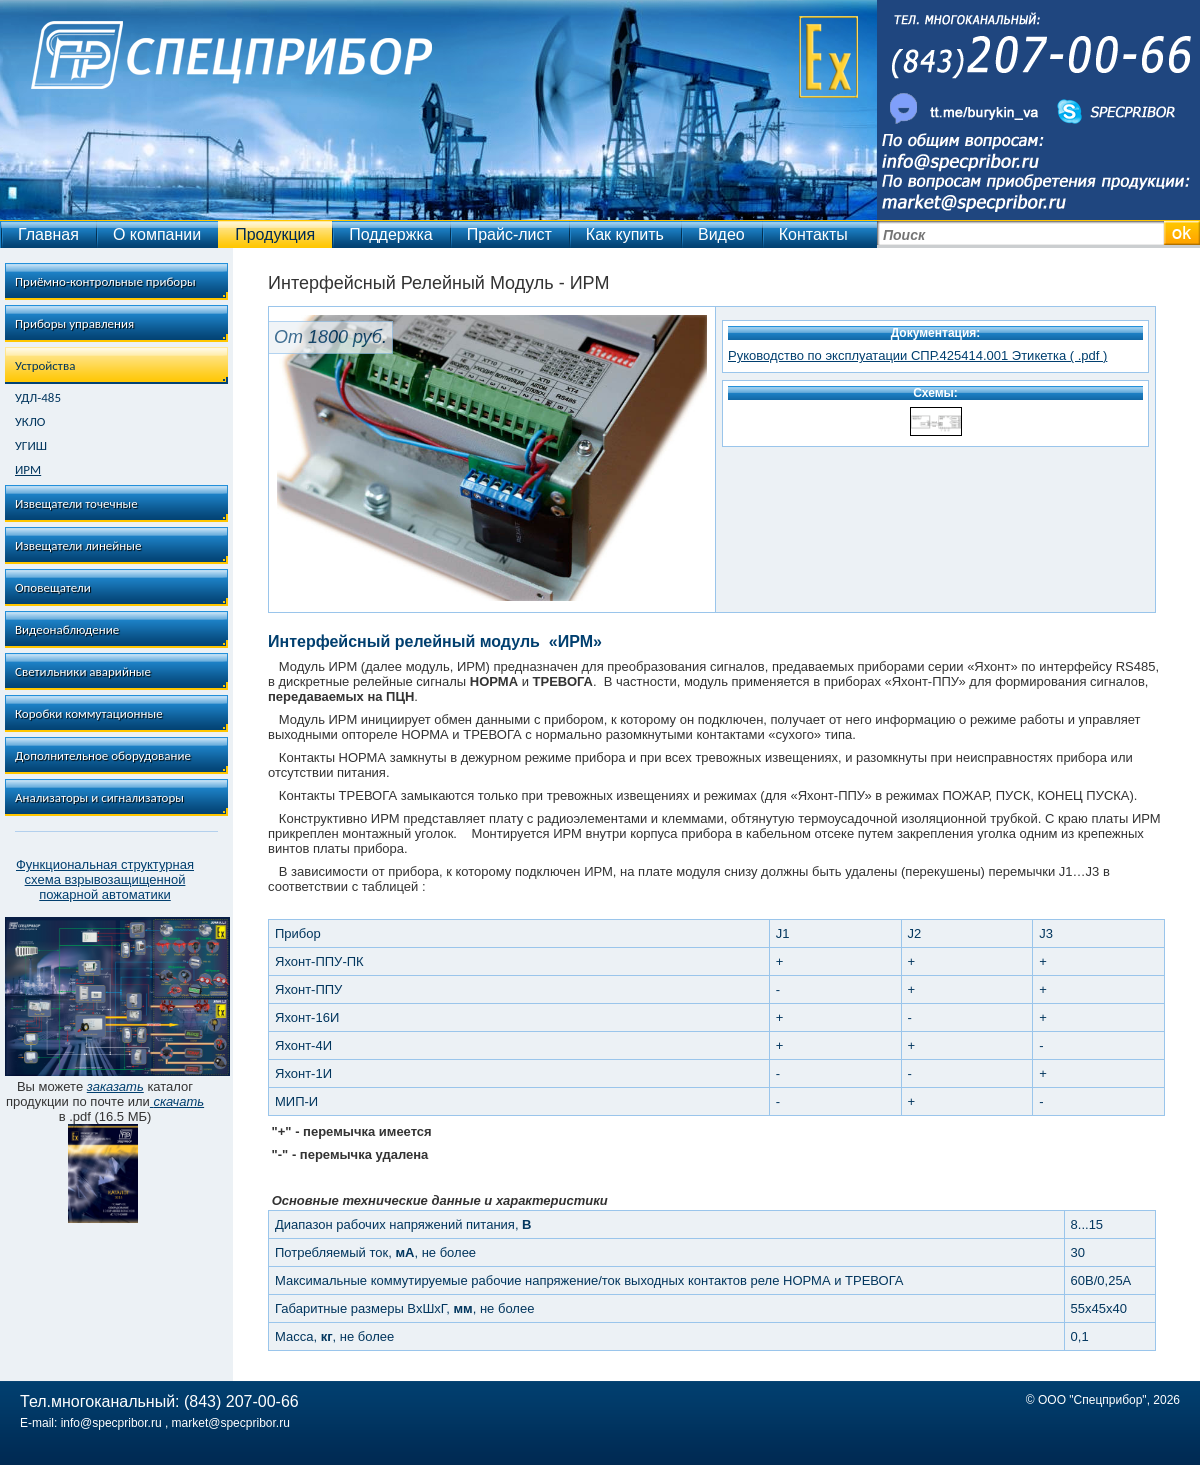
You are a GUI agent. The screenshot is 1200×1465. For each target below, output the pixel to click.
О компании (157, 234)
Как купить (625, 234)
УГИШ (31, 446)
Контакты (813, 234)
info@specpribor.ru (111, 1423)
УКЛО (30, 422)
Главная (48, 234)
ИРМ (28, 470)
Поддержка (390, 234)
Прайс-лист (509, 234)
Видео (721, 234)
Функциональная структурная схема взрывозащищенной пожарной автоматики (105, 879)
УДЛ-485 (38, 398)
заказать (115, 1086)
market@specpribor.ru (231, 1423)
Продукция (275, 234)
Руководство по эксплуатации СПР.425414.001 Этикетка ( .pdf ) (917, 355)
